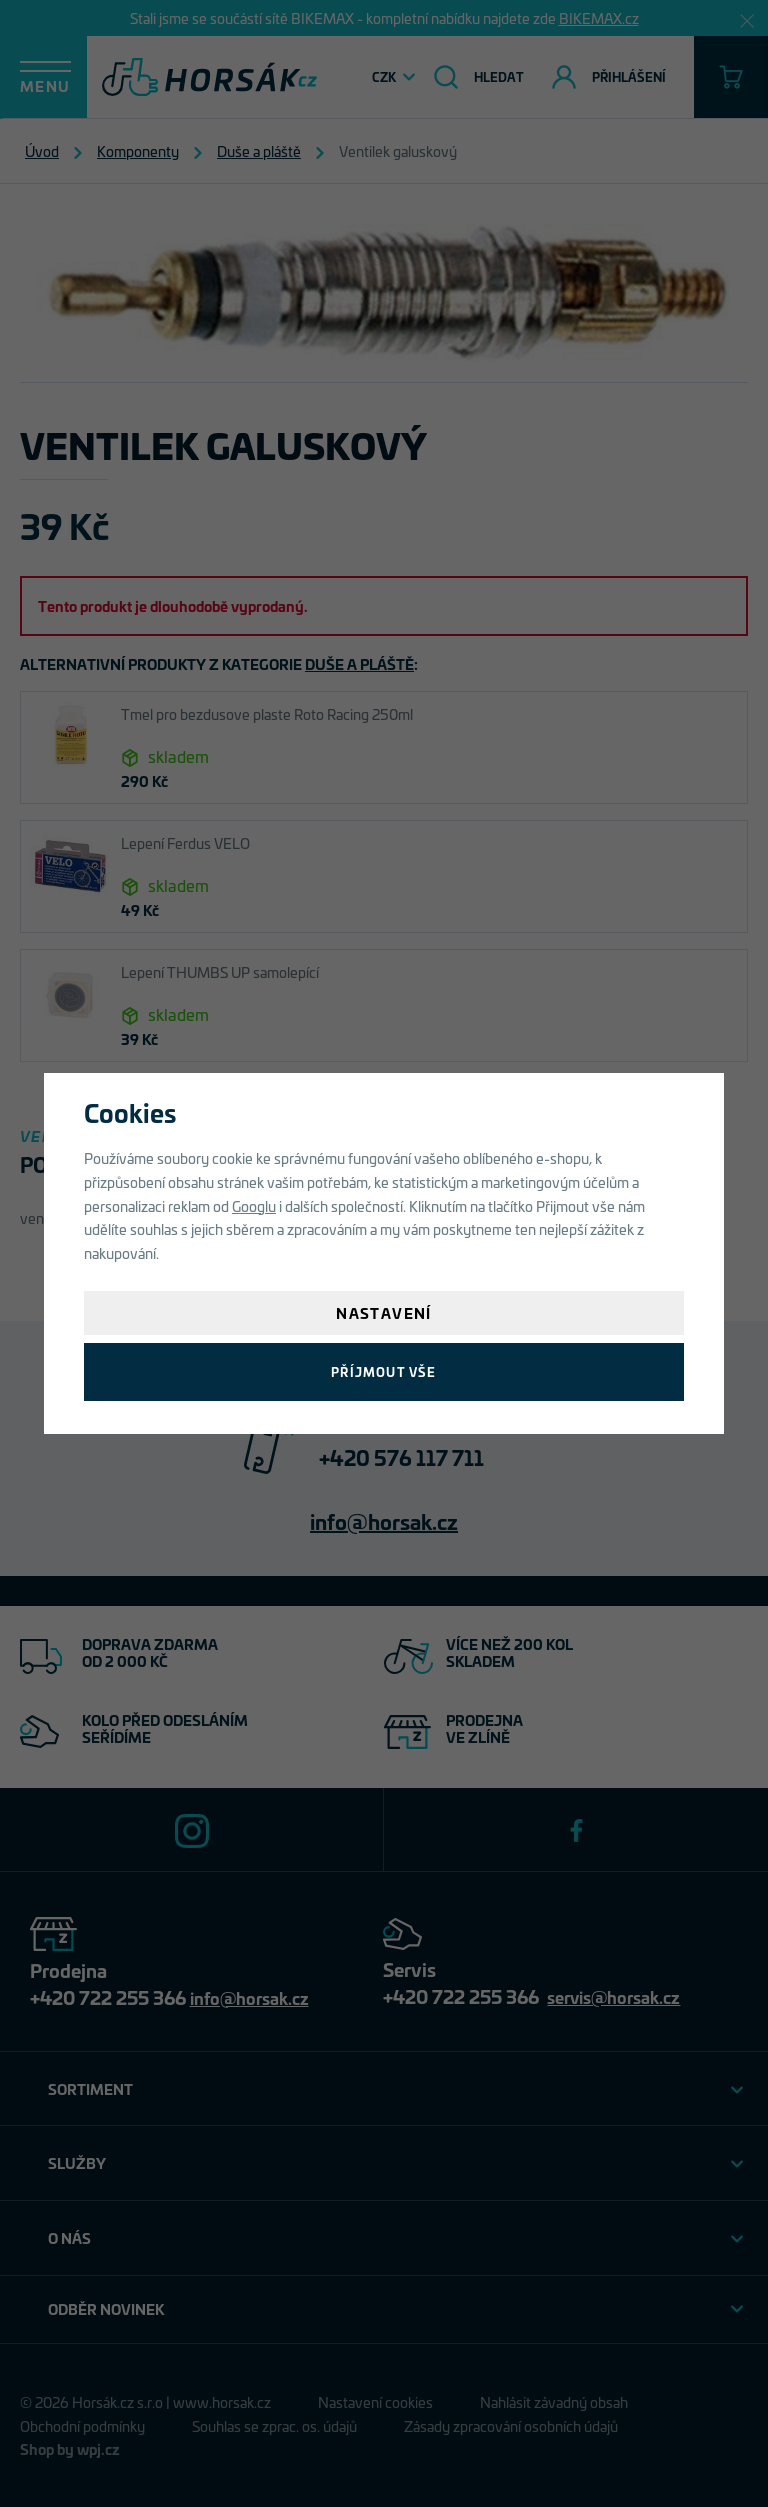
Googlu (254, 1205)
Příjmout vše (383, 1371)
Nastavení (384, 1312)
